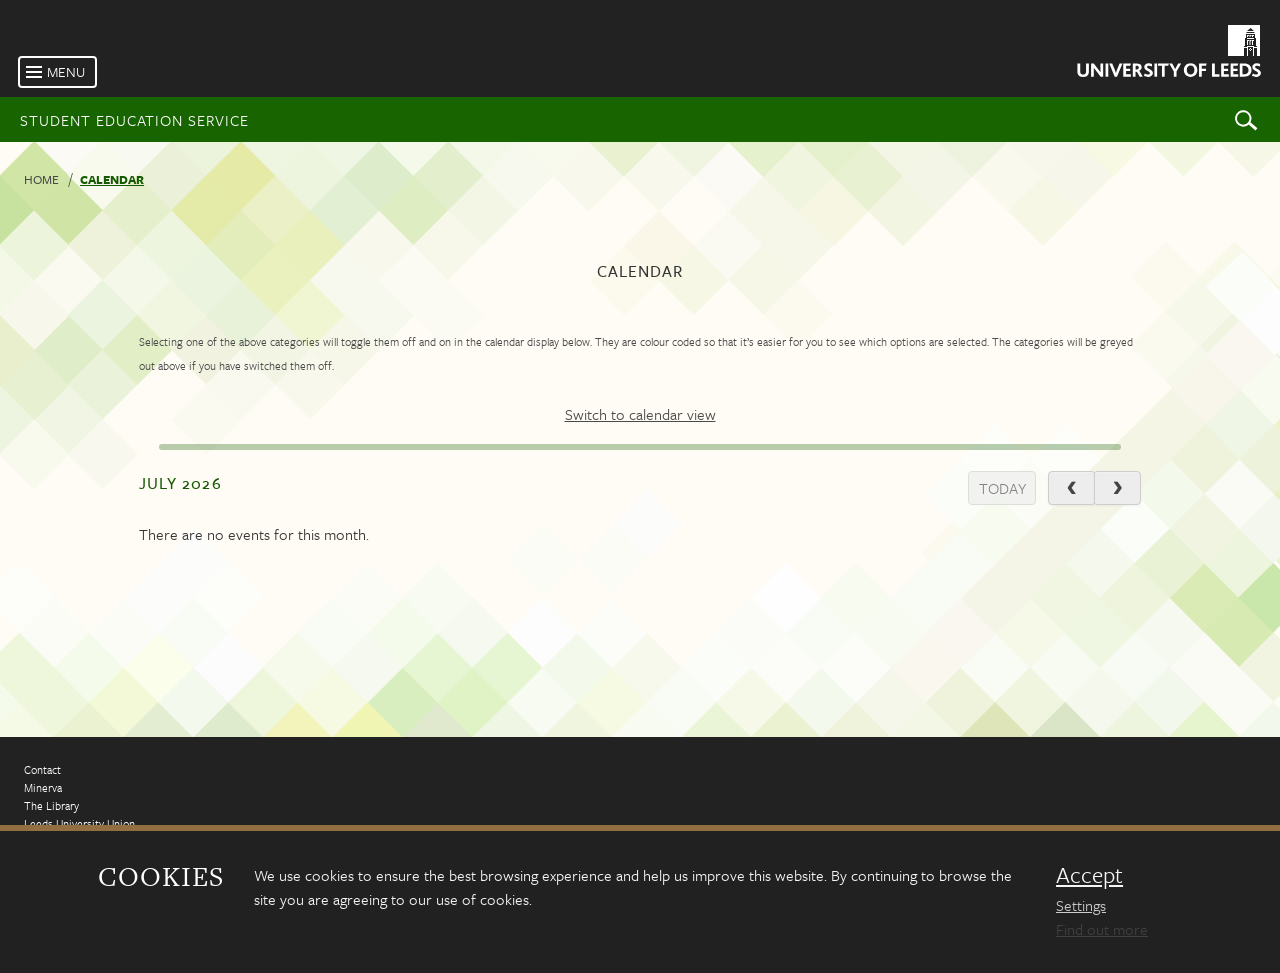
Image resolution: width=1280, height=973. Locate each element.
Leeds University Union (79, 823)
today (1002, 488)
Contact (42, 769)
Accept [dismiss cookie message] (1089, 875)
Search (1246, 119)
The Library (51, 805)
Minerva (43, 787)
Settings (1081, 905)
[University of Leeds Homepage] (1167, 54)
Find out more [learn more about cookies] (1102, 929)
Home (41, 179)
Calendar (112, 179)
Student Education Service (134, 120)
